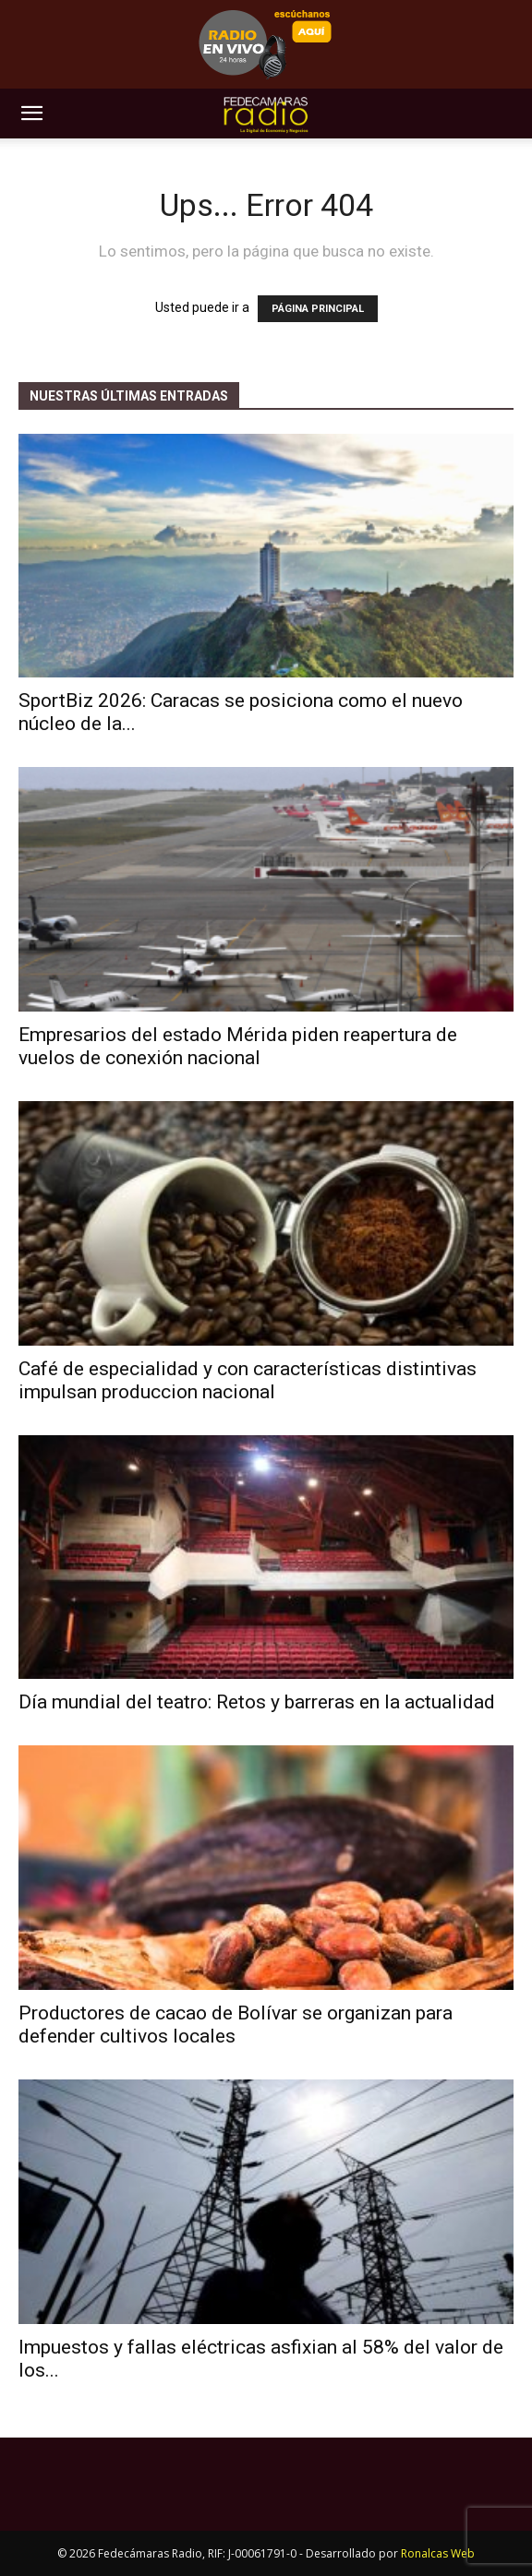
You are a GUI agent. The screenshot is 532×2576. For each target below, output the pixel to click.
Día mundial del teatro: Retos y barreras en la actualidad (256, 1702)
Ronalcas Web (438, 2553)
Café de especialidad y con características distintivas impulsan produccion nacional (247, 1380)
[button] (31, 113)
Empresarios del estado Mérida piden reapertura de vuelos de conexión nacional (237, 1046)
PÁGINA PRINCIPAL (318, 309)
